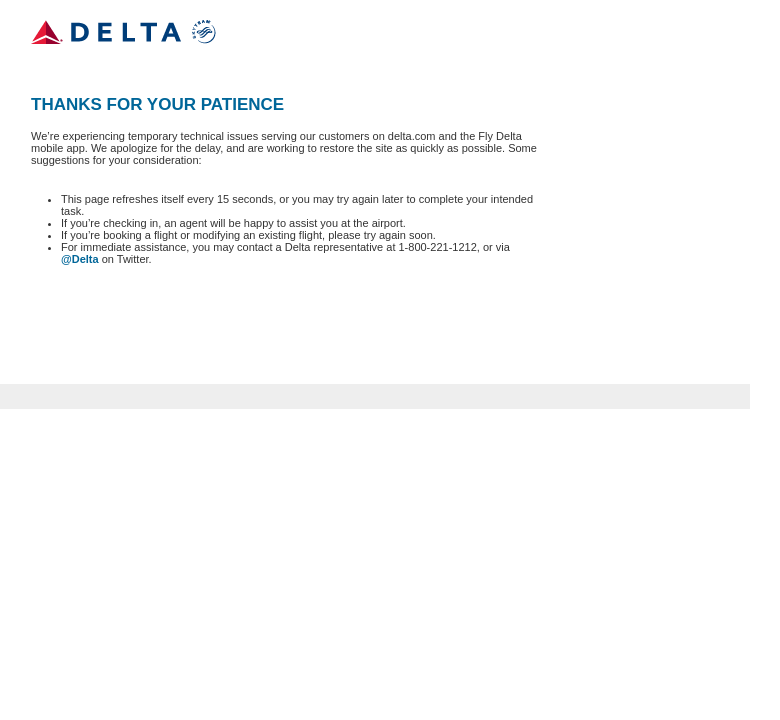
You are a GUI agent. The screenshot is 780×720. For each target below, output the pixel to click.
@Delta (80, 259)
